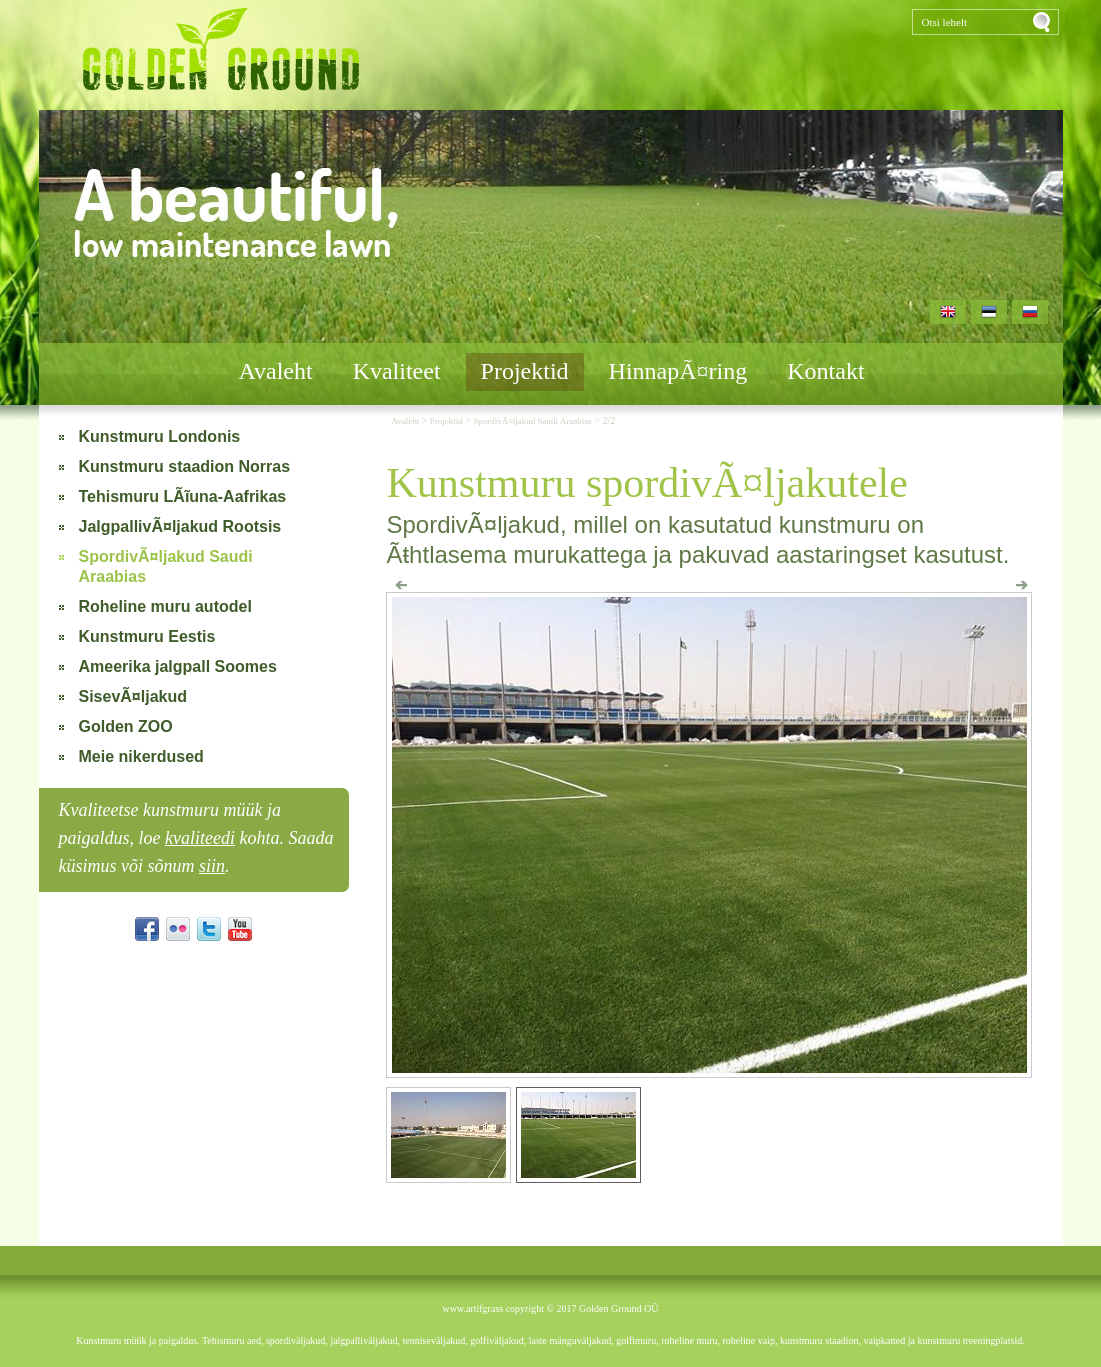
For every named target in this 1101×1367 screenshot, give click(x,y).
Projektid (525, 371)
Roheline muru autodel (165, 606)
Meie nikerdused (141, 756)
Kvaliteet (397, 371)
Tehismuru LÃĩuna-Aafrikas (183, 496)
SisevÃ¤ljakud (133, 696)
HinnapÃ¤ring (678, 371)
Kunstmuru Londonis (160, 436)
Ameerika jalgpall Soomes (178, 666)
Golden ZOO (126, 726)
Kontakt (825, 371)
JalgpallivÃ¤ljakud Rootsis (180, 526)
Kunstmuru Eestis (147, 636)
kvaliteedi (200, 838)
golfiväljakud (496, 1340)
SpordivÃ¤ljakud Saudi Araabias (166, 566)
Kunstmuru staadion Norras (185, 466)
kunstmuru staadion (819, 1340)
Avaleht (275, 371)
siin (212, 866)
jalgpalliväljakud (363, 1340)
